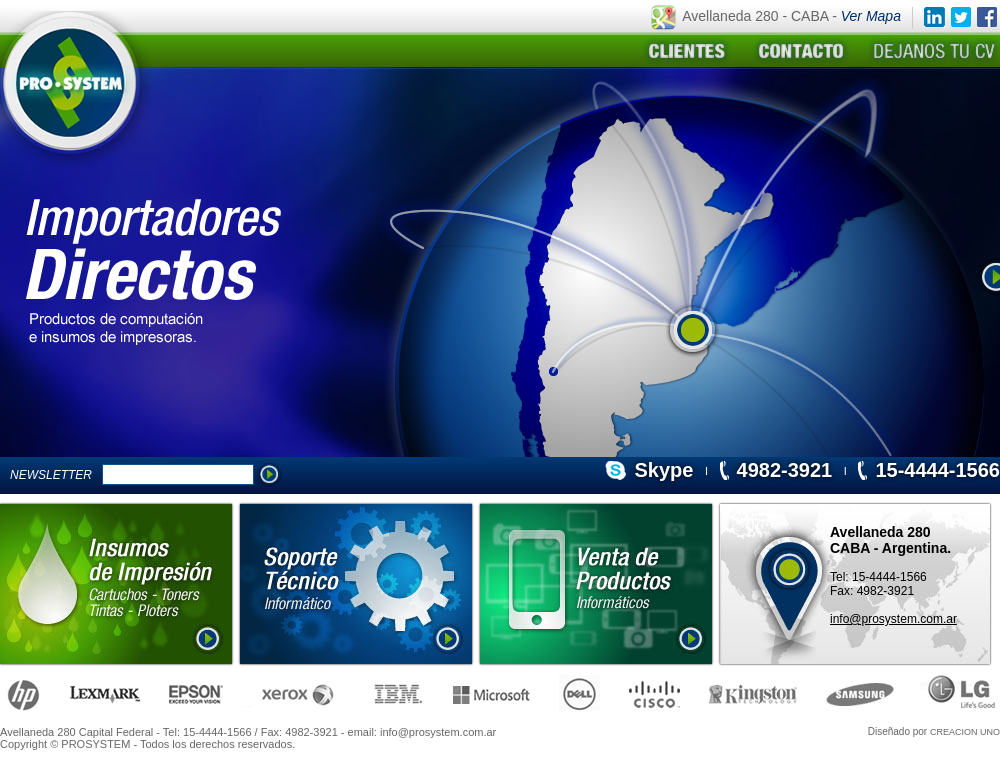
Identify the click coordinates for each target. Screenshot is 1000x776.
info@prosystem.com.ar (893, 619)
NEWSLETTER (54, 475)
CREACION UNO (965, 732)
